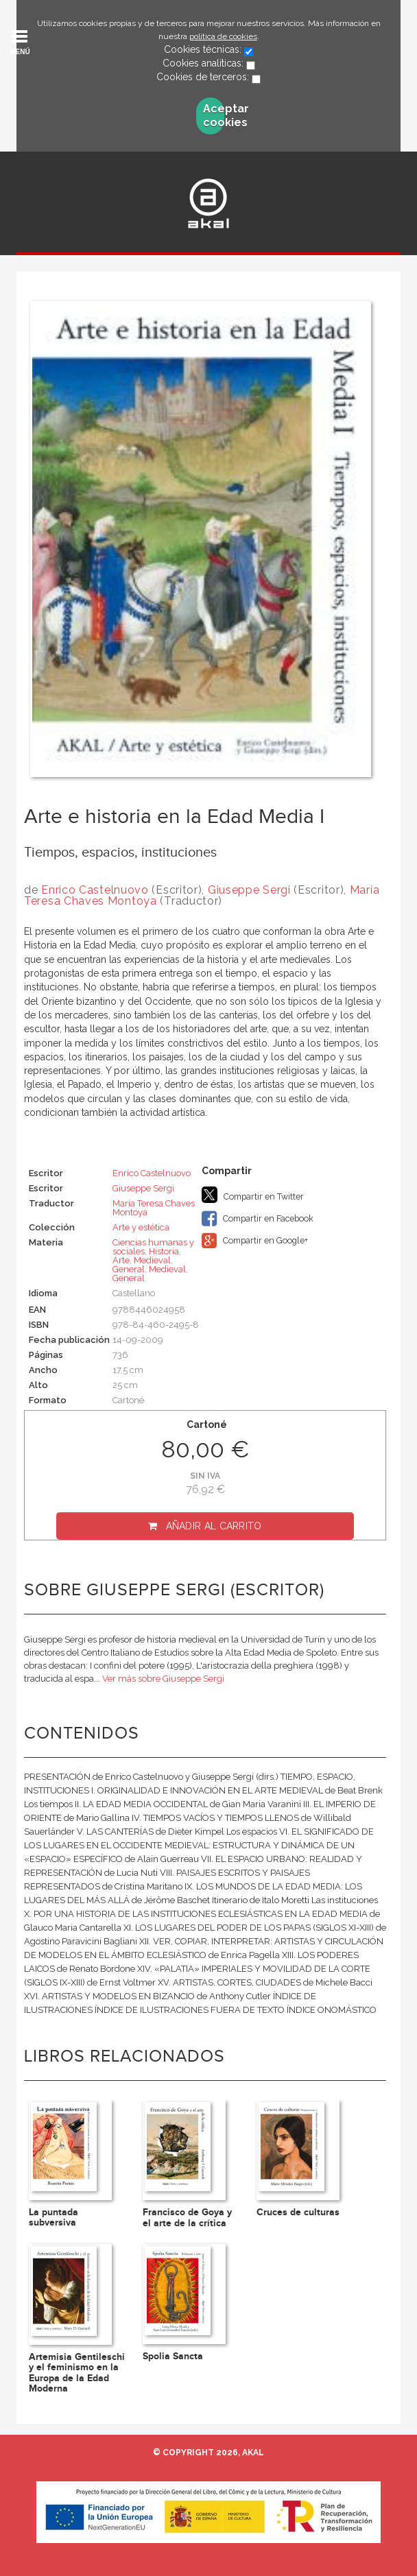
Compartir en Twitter (253, 1194)
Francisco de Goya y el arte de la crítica (187, 2217)
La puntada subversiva (53, 2217)
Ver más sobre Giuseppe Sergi (163, 1678)
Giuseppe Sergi (249, 889)
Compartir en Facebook (257, 1219)
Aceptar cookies (213, 115)
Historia (164, 1251)
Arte (121, 1260)
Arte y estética (140, 1227)
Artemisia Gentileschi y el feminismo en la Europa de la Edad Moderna (77, 2372)
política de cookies (223, 36)
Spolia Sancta (173, 2356)
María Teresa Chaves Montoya (153, 1207)
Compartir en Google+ (255, 1241)
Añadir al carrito (214, 1525)
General (128, 1269)
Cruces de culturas (298, 2212)
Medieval (152, 1260)
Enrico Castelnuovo (95, 889)
